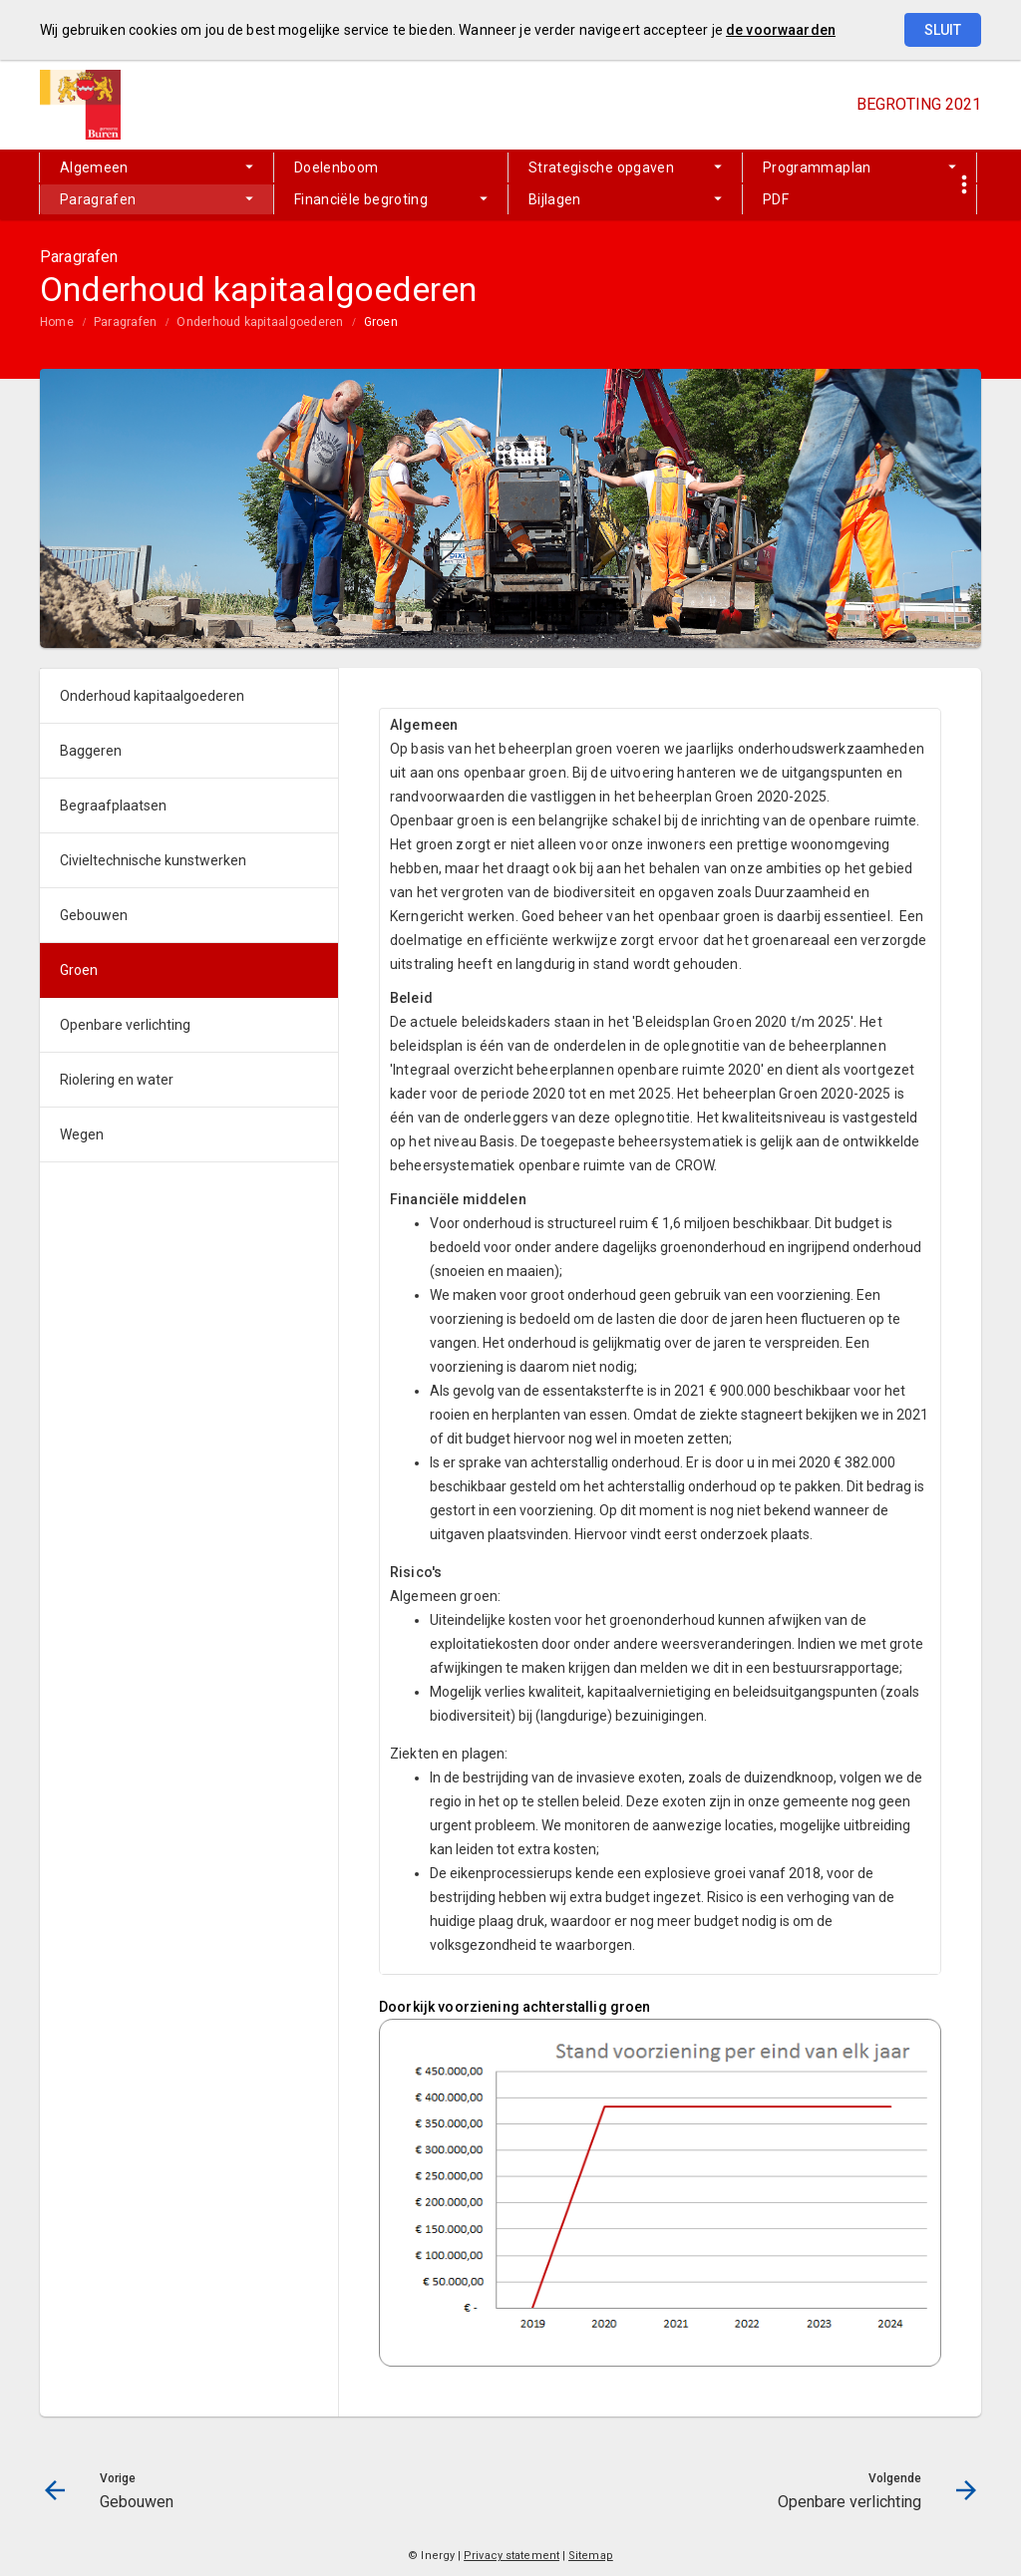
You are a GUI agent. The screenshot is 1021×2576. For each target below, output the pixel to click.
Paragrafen (98, 199)
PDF (776, 199)
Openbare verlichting (125, 1025)
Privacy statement (511, 2555)
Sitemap (590, 2555)
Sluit (942, 30)
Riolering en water (116, 1080)
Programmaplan (817, 167)
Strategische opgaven (601, 167)
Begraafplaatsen (113, 805)
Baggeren (91, 751)
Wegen (82, 1134)
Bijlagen (554, 199)
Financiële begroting (361, 199)
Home (57, 322)
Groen (381, 322)
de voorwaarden (781, 30)
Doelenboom (336, 167)
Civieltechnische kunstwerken (153, 860)
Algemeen (94, 167)
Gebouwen (94, 915)
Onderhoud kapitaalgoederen (259, 322)
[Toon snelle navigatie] (963, 184)
